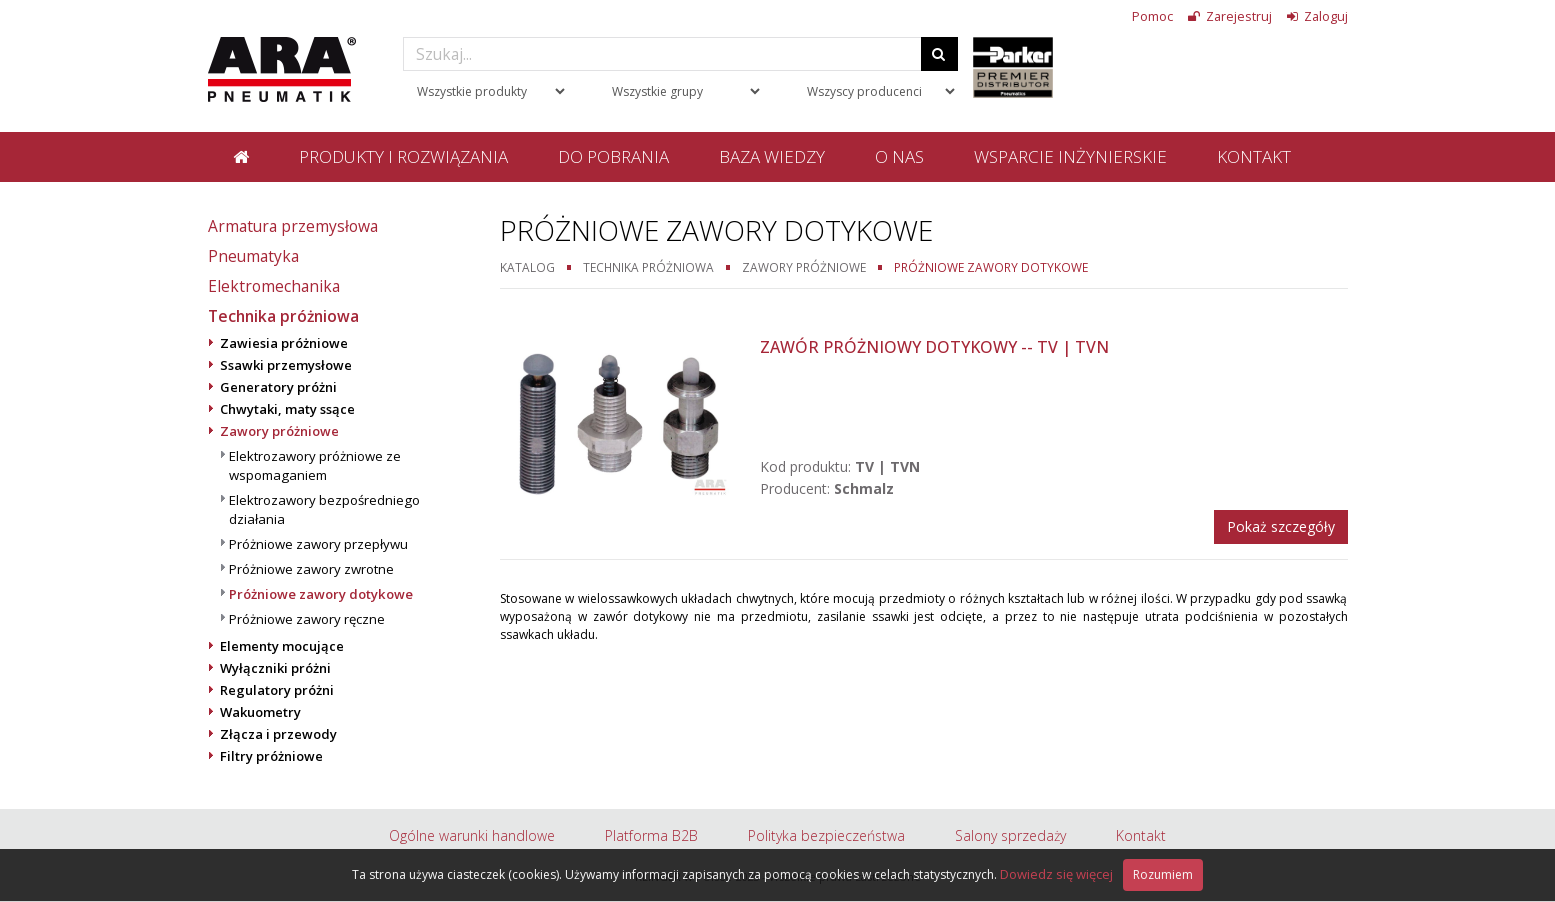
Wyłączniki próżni (275, 668)
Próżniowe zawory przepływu (318, 544)
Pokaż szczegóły (1281, 526)
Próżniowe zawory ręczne (307, 619)
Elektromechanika (274, 286)
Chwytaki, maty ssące (287, 409)
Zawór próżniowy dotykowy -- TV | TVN (934, 347)
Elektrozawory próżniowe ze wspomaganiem (315, 465)
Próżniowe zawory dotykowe (321, 594)
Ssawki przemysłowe (286, 365)
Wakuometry (260, 712)
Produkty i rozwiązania (403, 156)
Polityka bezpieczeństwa (826, 835)
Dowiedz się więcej (1056, 874)
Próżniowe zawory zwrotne (311, 569)
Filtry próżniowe (271, 756)
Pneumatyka (253, 256)
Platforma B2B (651, 835)
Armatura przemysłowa (293, 226)
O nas (899, 156)
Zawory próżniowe (279, 431)
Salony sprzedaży (1010, 835)
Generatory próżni (278, 387)
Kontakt (1254, 156)
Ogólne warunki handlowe (472, 835)
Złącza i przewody (278, 734)
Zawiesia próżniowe (284, 343)
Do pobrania (613, 156)
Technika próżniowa (283, 316)
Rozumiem (1163, 874)
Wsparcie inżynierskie (1070, 156)
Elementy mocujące (282, 646)
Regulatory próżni (277, 690)
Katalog (527, 267)
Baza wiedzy (772, 156)
